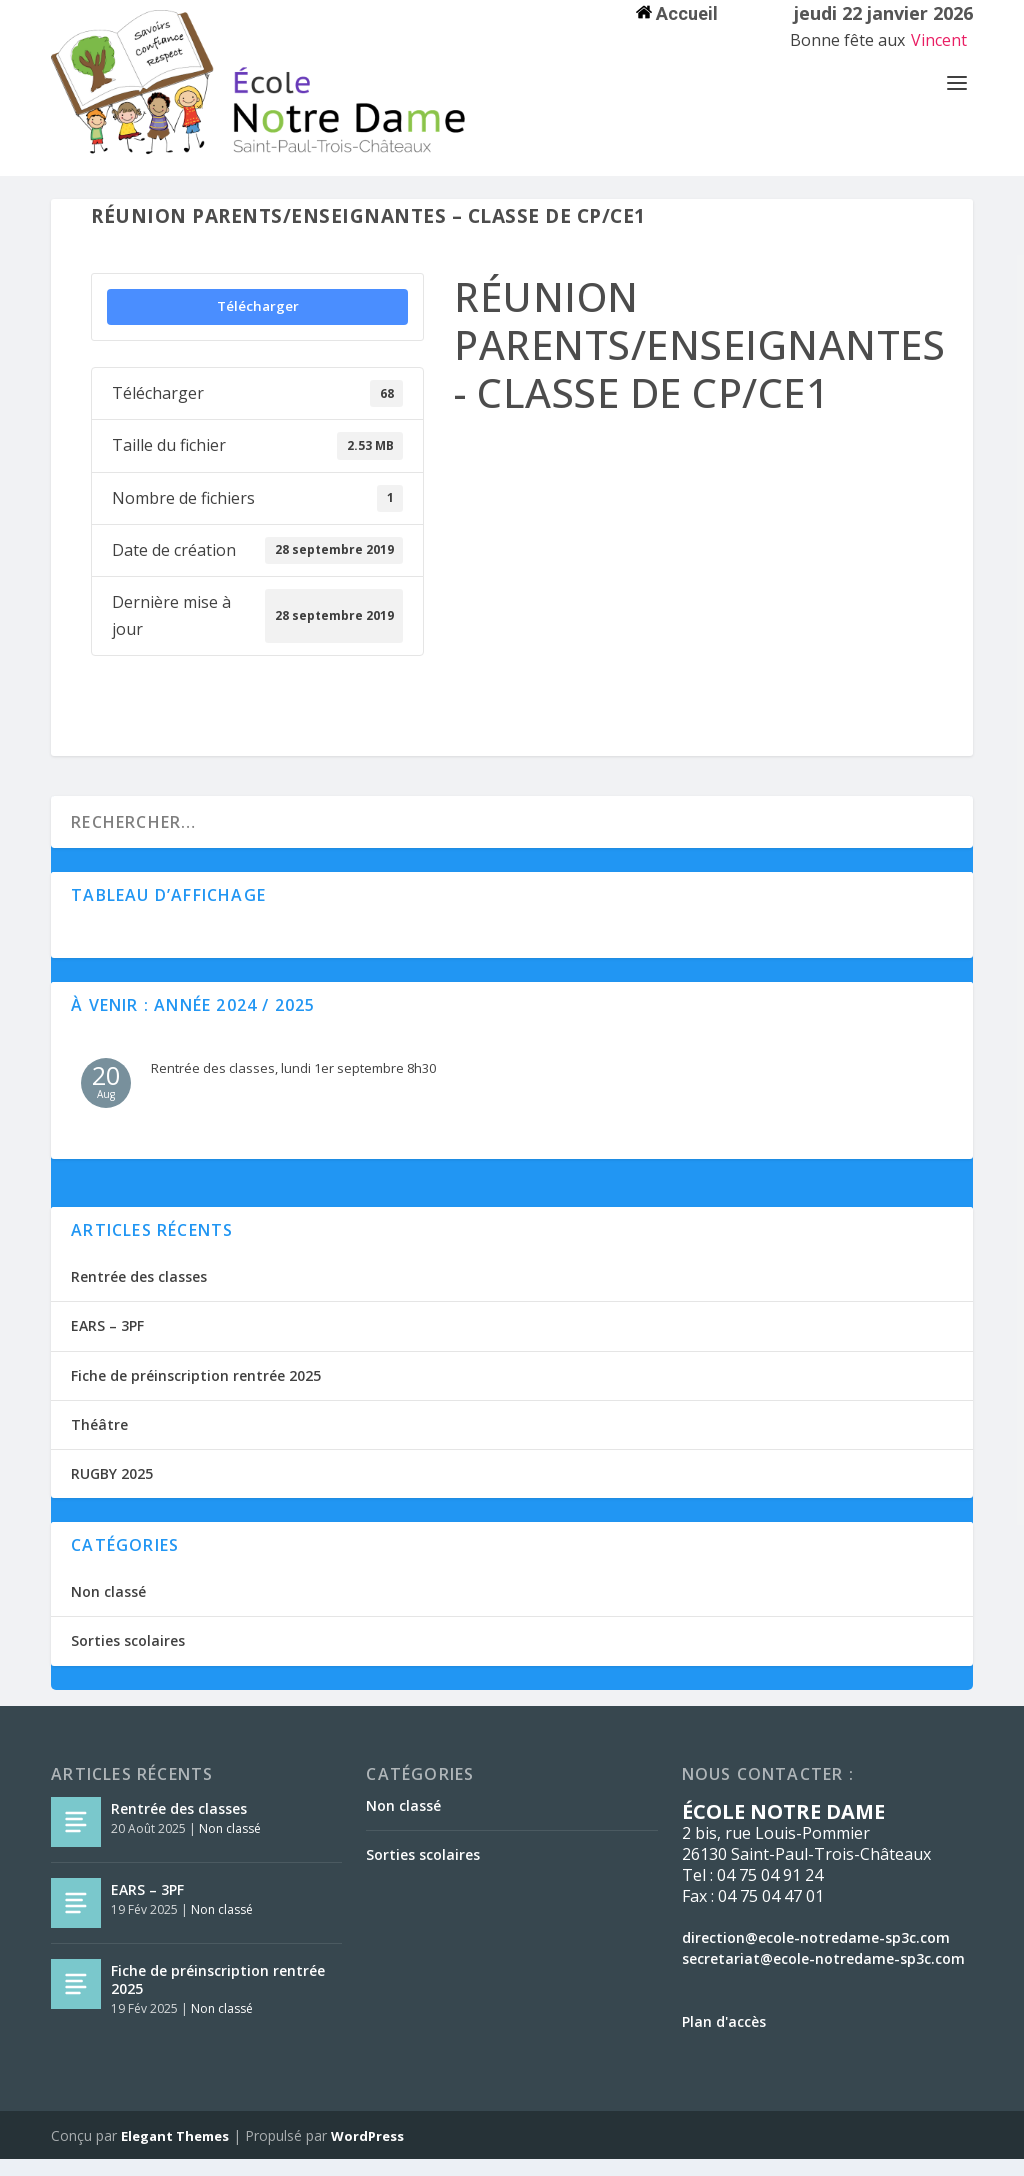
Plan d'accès (724, 2038)
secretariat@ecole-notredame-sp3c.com (823, 1975)
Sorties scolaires (128, 1657)
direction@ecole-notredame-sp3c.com (816, 1954)
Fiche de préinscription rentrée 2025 (196, 1392)
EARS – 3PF (107, 1342)
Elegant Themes (175, 2153)
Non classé (108, 1608)
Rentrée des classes (139, 1293)
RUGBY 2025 (112, 1490)
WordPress (367, 2153)
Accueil (677, 13)
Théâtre (99, 1441)
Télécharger (258, 323)
